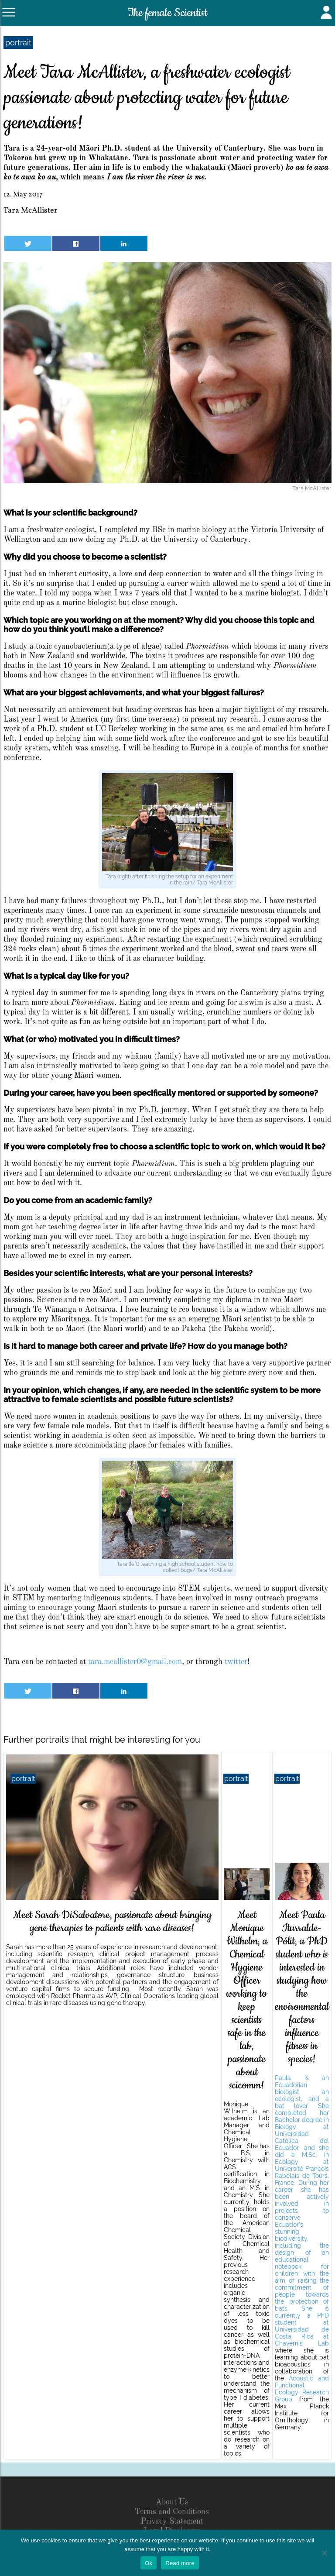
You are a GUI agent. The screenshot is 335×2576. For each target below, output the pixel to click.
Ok (148, 2563)
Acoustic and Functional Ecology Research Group (302, 2389)
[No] (324, 2552)
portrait (18, 42)
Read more (180, 2563)
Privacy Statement (172, 2521)
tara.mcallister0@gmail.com (135, 1662)
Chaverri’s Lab (302, 2343)
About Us (172, 2502)
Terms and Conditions (172, 2512)
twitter (236, 1662)
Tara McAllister (30, 210)
